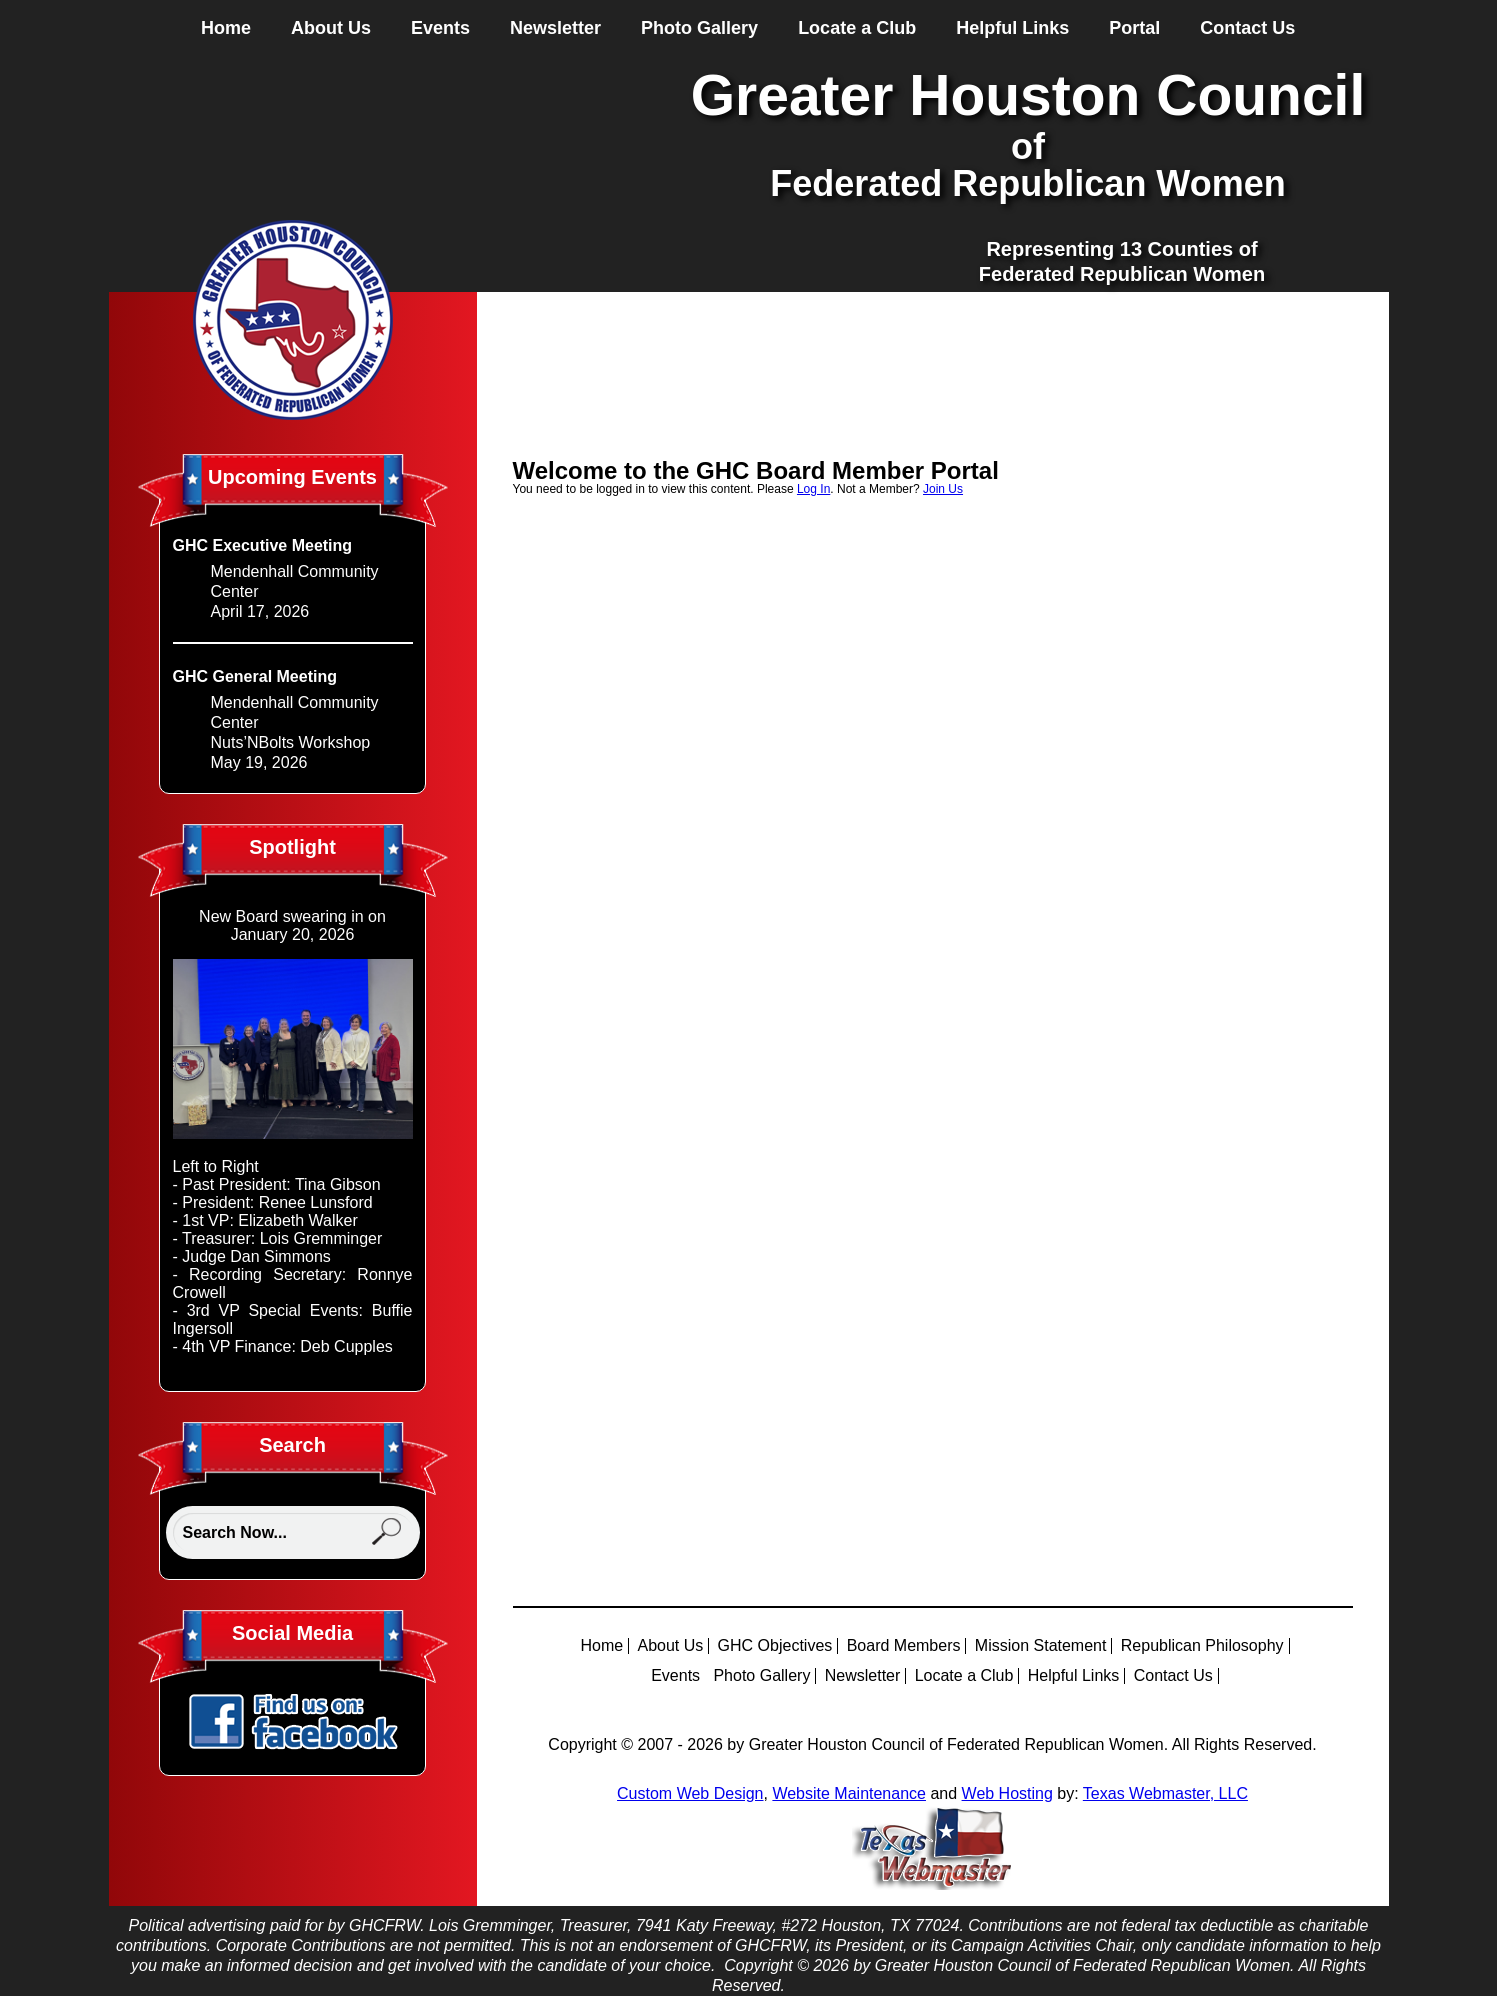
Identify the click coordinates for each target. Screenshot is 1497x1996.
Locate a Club (857, 28)
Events (440, 28)
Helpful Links (1012, 28)
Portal (1134, 28)
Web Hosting (1007, 1793)
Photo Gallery (699, 28)
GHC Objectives (775, 1646)
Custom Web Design (690, 1793)
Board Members (904, 1646)
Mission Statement (1041, 1646)
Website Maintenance (849, 1793)
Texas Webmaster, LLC (1165, 1793)
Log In (813, 489)
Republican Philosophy (1202, 1646)
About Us (331, 28)
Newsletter (555, 28)
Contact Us (1247, 28)
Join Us (943, 489)
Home (226, 28)
